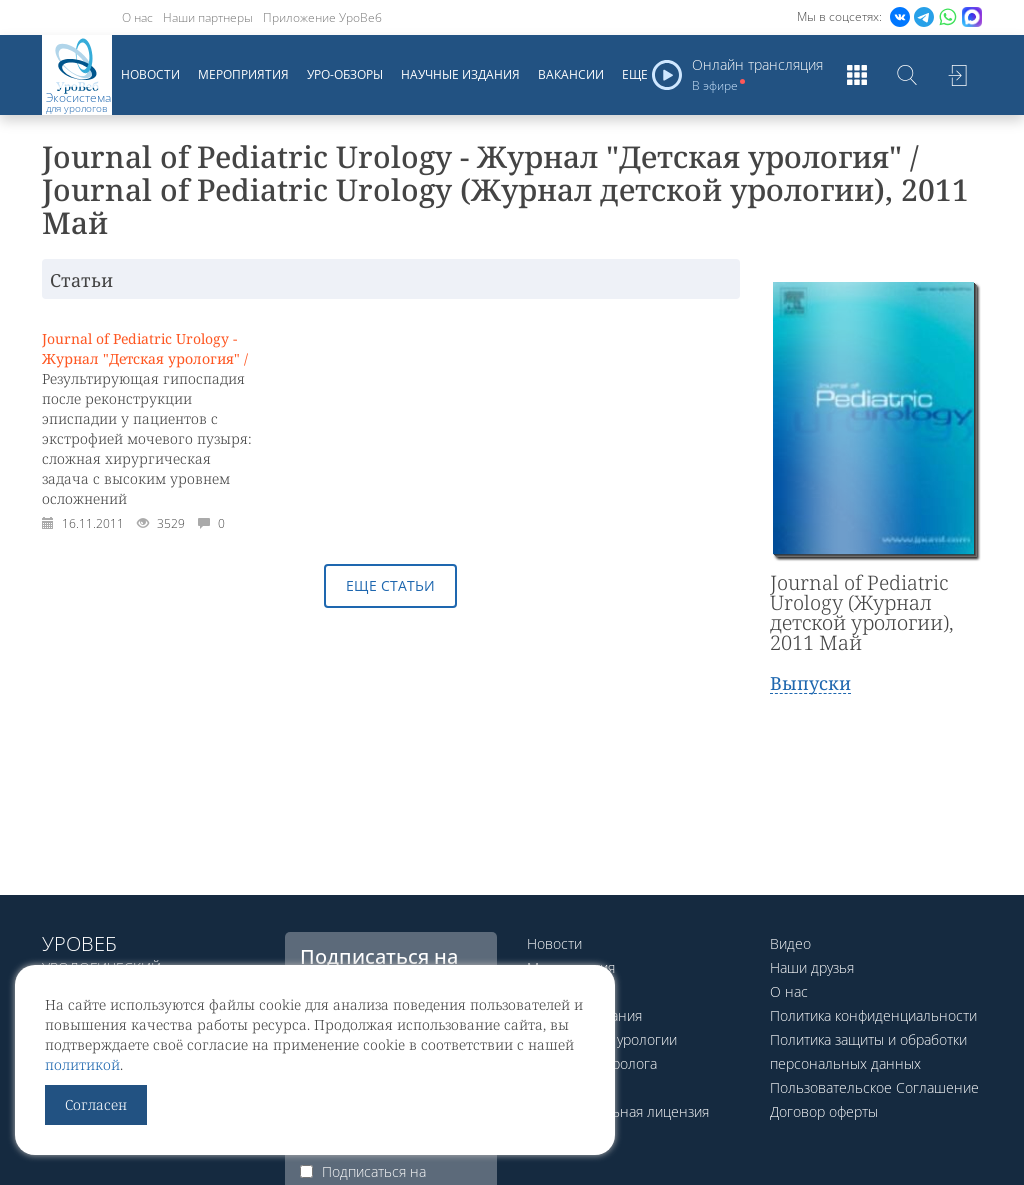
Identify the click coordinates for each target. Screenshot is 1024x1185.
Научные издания (460, 74)
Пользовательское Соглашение (874, 1087)
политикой (82, 1064)
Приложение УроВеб (322, 17)
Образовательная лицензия (618, 1111)
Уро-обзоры (345, 74)
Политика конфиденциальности (873, 1015)
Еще (635, 74)
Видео (790, 943)
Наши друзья (812, 967)
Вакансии (571, 74)
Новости (150, 74)
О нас (137, 17)
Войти (957, 75)
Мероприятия (243, 74)
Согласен (96, 1104)
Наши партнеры (208, 17)
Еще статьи (390, 585)
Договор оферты (824, 1111)
